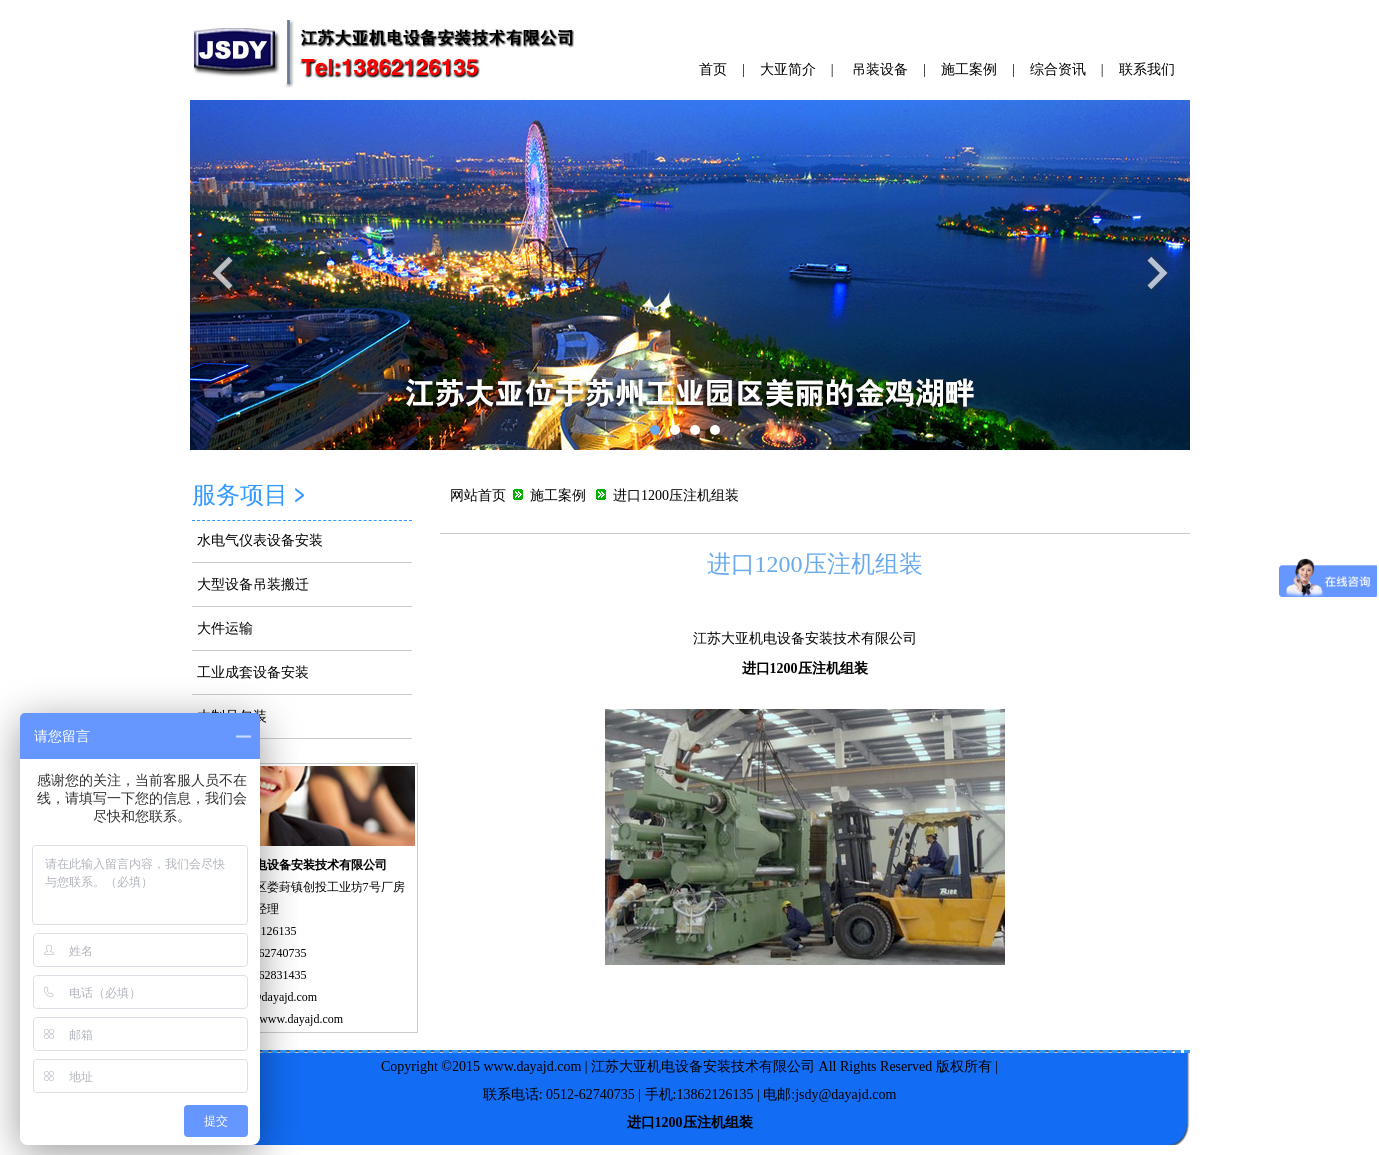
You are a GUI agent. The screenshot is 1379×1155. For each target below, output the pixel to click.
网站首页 (478, 495)
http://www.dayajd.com (287, 1019)
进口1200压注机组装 (815, 564)
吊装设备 (880, 69)
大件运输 (225, 628)
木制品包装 (232, 716)
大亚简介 (788, 69)
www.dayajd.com (532, 1066)
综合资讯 (1058, 69)
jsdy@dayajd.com (274, 997)
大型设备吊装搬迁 (253, 584)
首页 (713, 69)
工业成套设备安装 (253, 672)
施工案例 (969, 69)
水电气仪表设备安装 (260, 540)
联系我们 (1147, 69)
